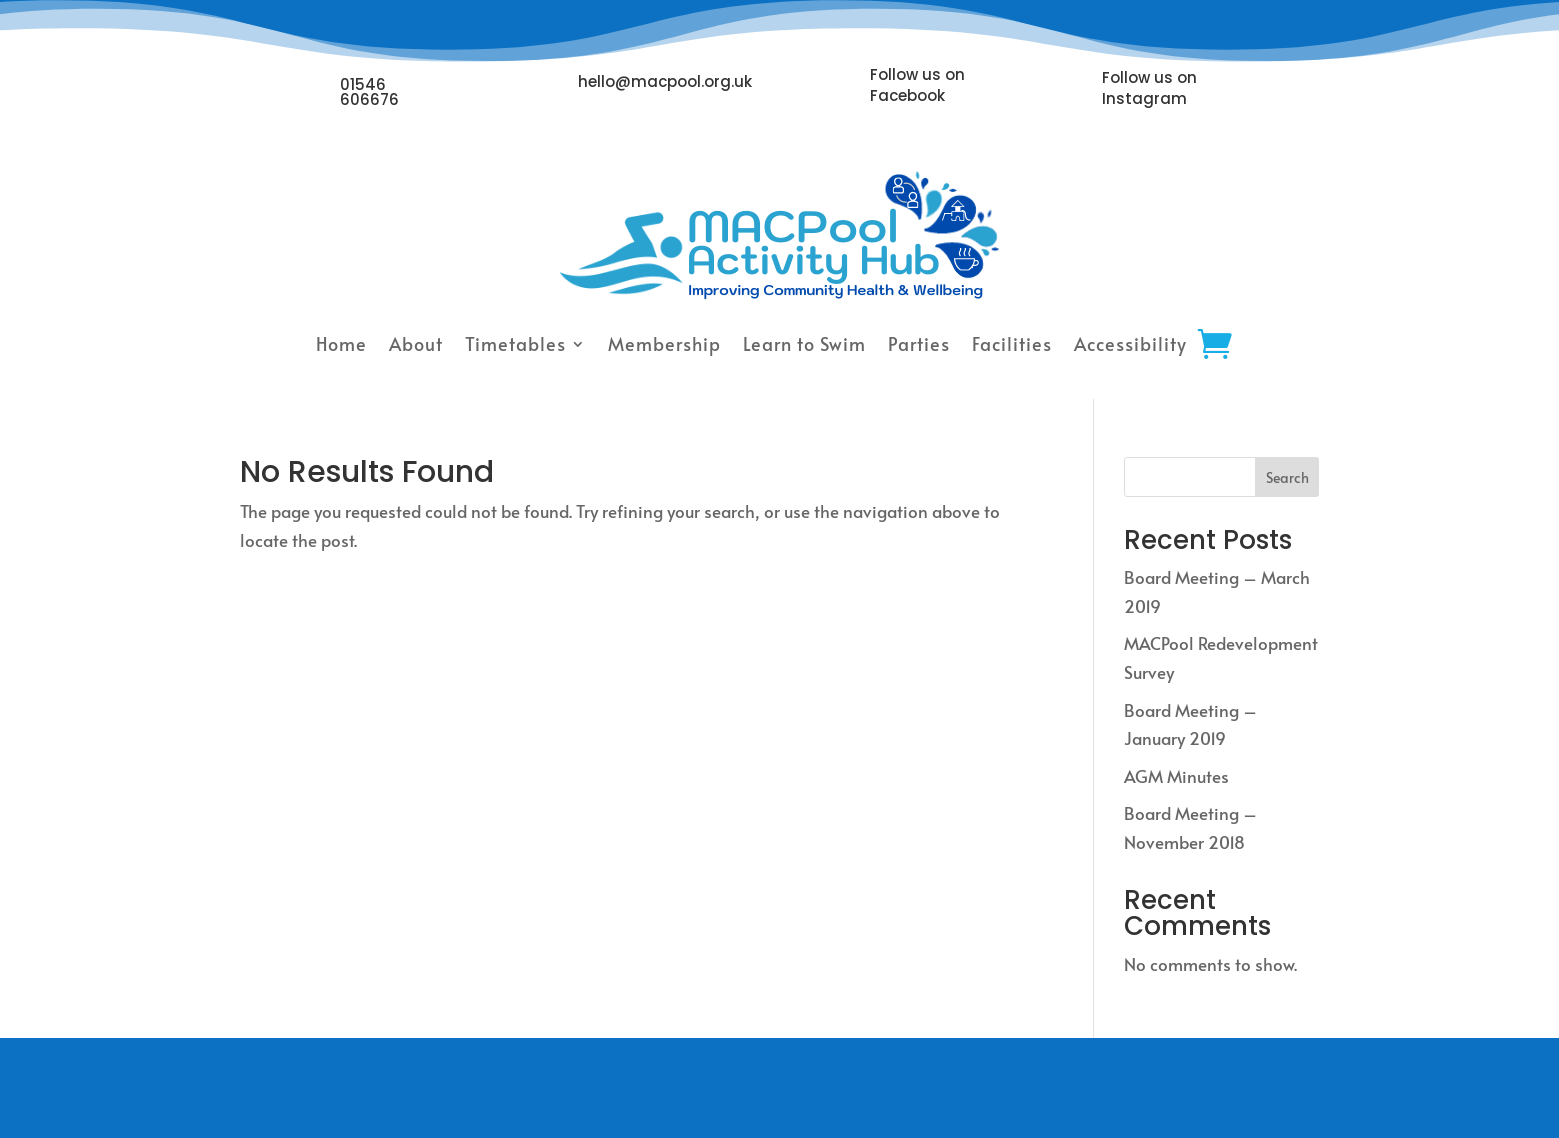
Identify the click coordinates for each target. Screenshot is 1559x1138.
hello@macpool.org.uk (665, 81)
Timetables (515, 343)
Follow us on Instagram (1149, 88)
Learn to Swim (804, 343)
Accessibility (1130, 343)
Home (341, 343)
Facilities (1012, 343)
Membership (664, 343)
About (416, 343)
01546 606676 (369, 92)
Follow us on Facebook (917, 85)
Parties (919, 343)
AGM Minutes (1176, 776)
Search (1287, 477)
